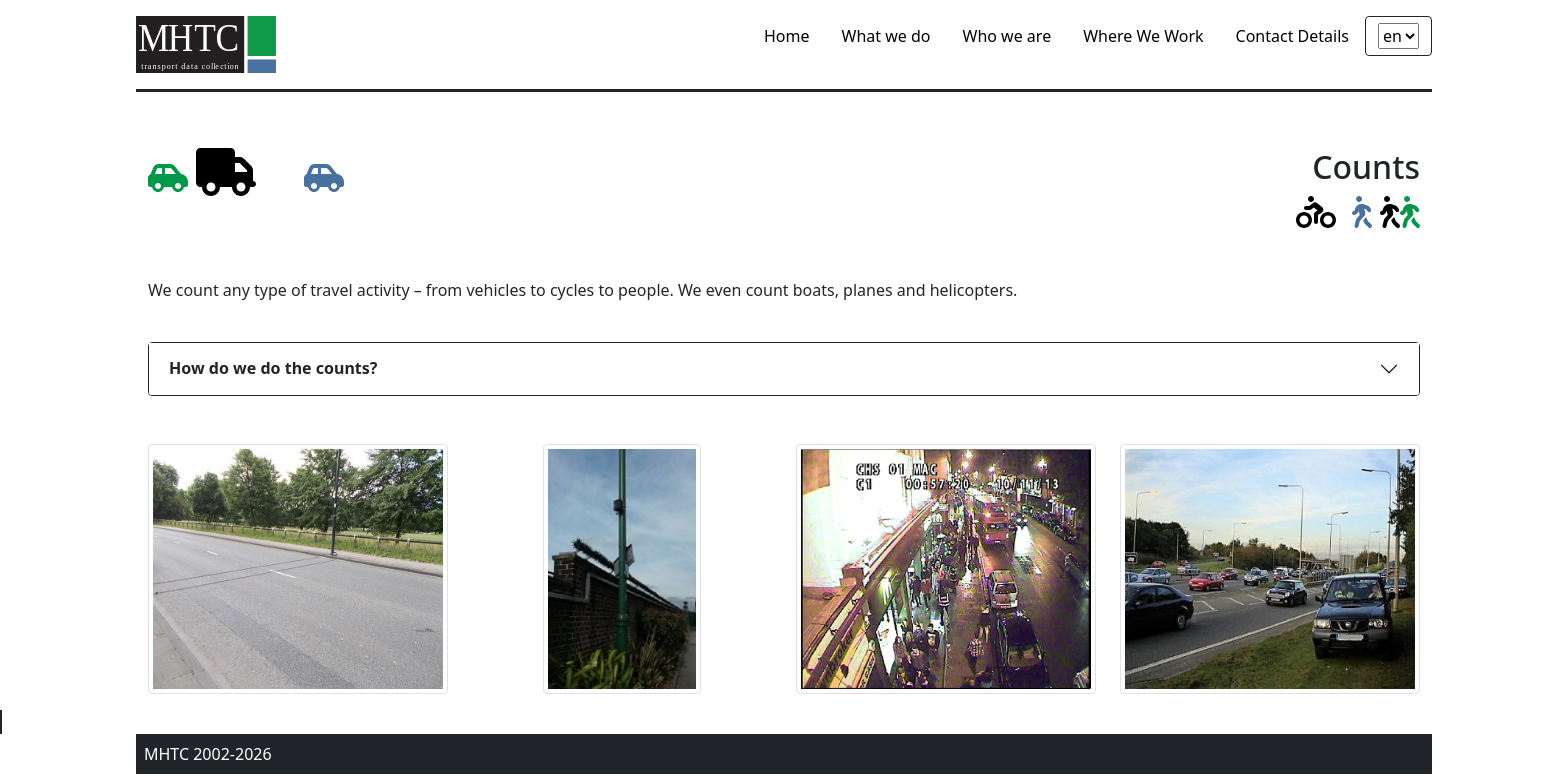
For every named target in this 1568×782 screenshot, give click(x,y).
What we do (886, 36)
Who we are (1007, 36)
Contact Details (1292, 36)
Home (787, 36)
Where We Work (1143, 36)
